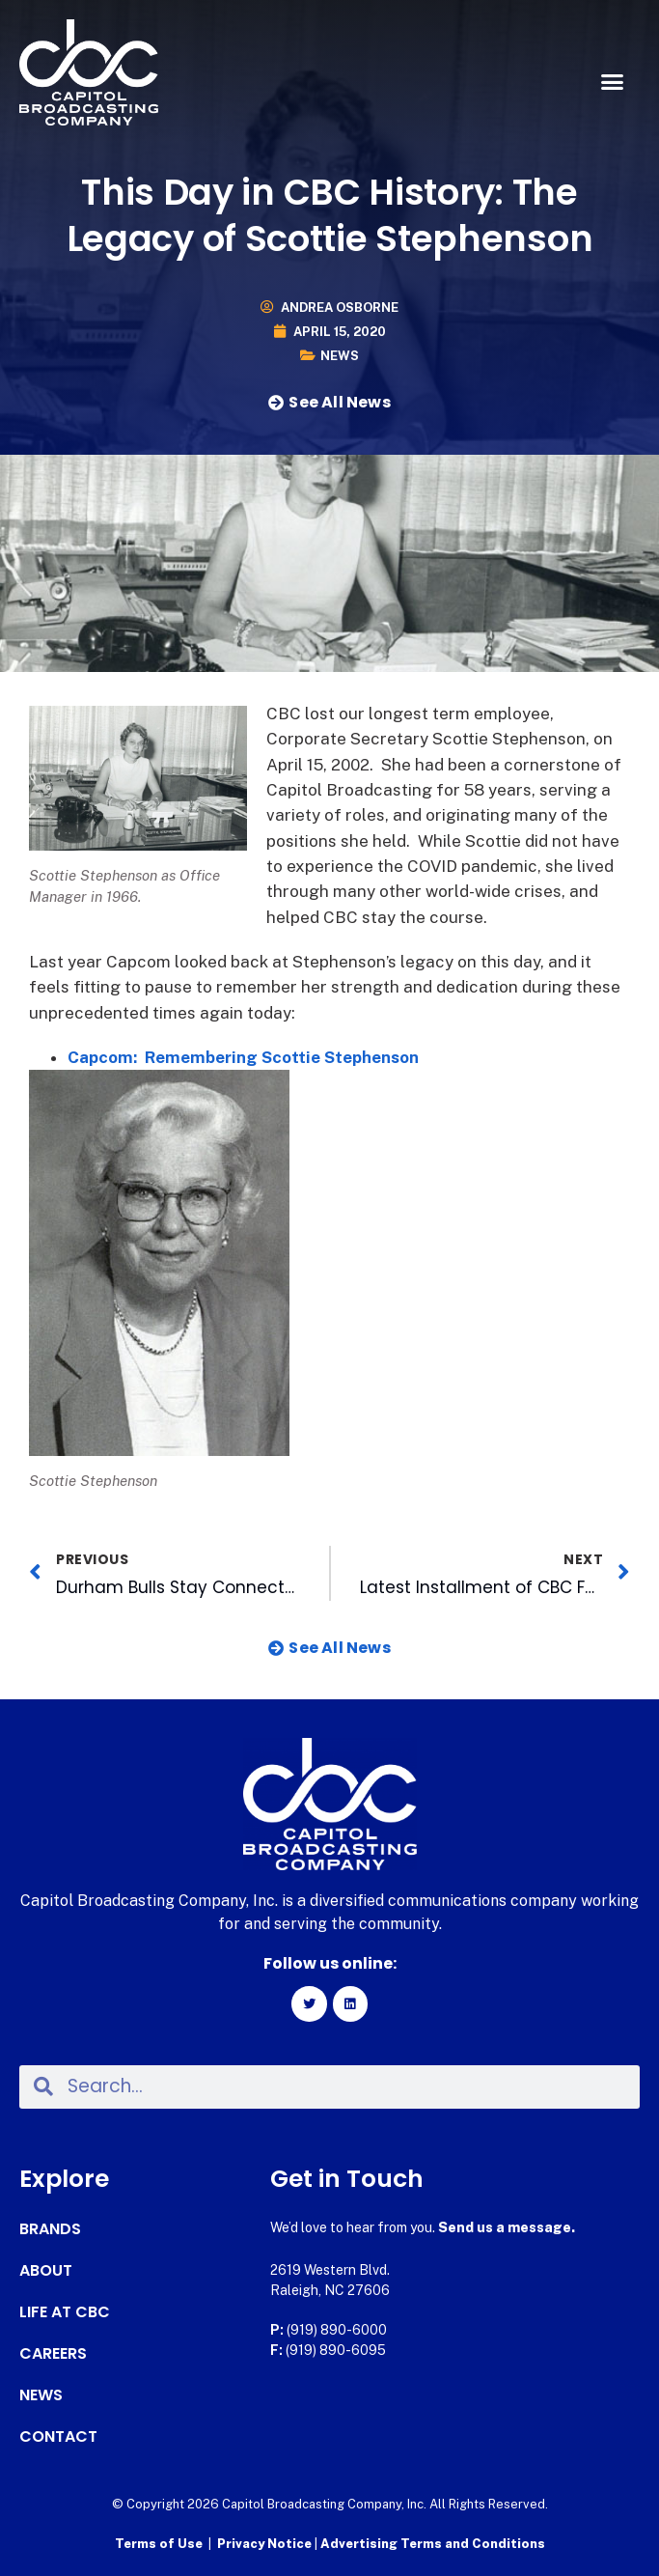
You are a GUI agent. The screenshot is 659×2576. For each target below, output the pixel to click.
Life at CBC (64, 2312)
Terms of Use (159, 2543)
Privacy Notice (266, 2543)
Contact (58, 2437)
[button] (611, 82)
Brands (50, 2229)
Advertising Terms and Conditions (432, 2543)
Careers (53, 2354)
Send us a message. (506, 2227)
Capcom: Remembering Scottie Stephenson (243, 1057)
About (45, 2271)
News (339, 356)
